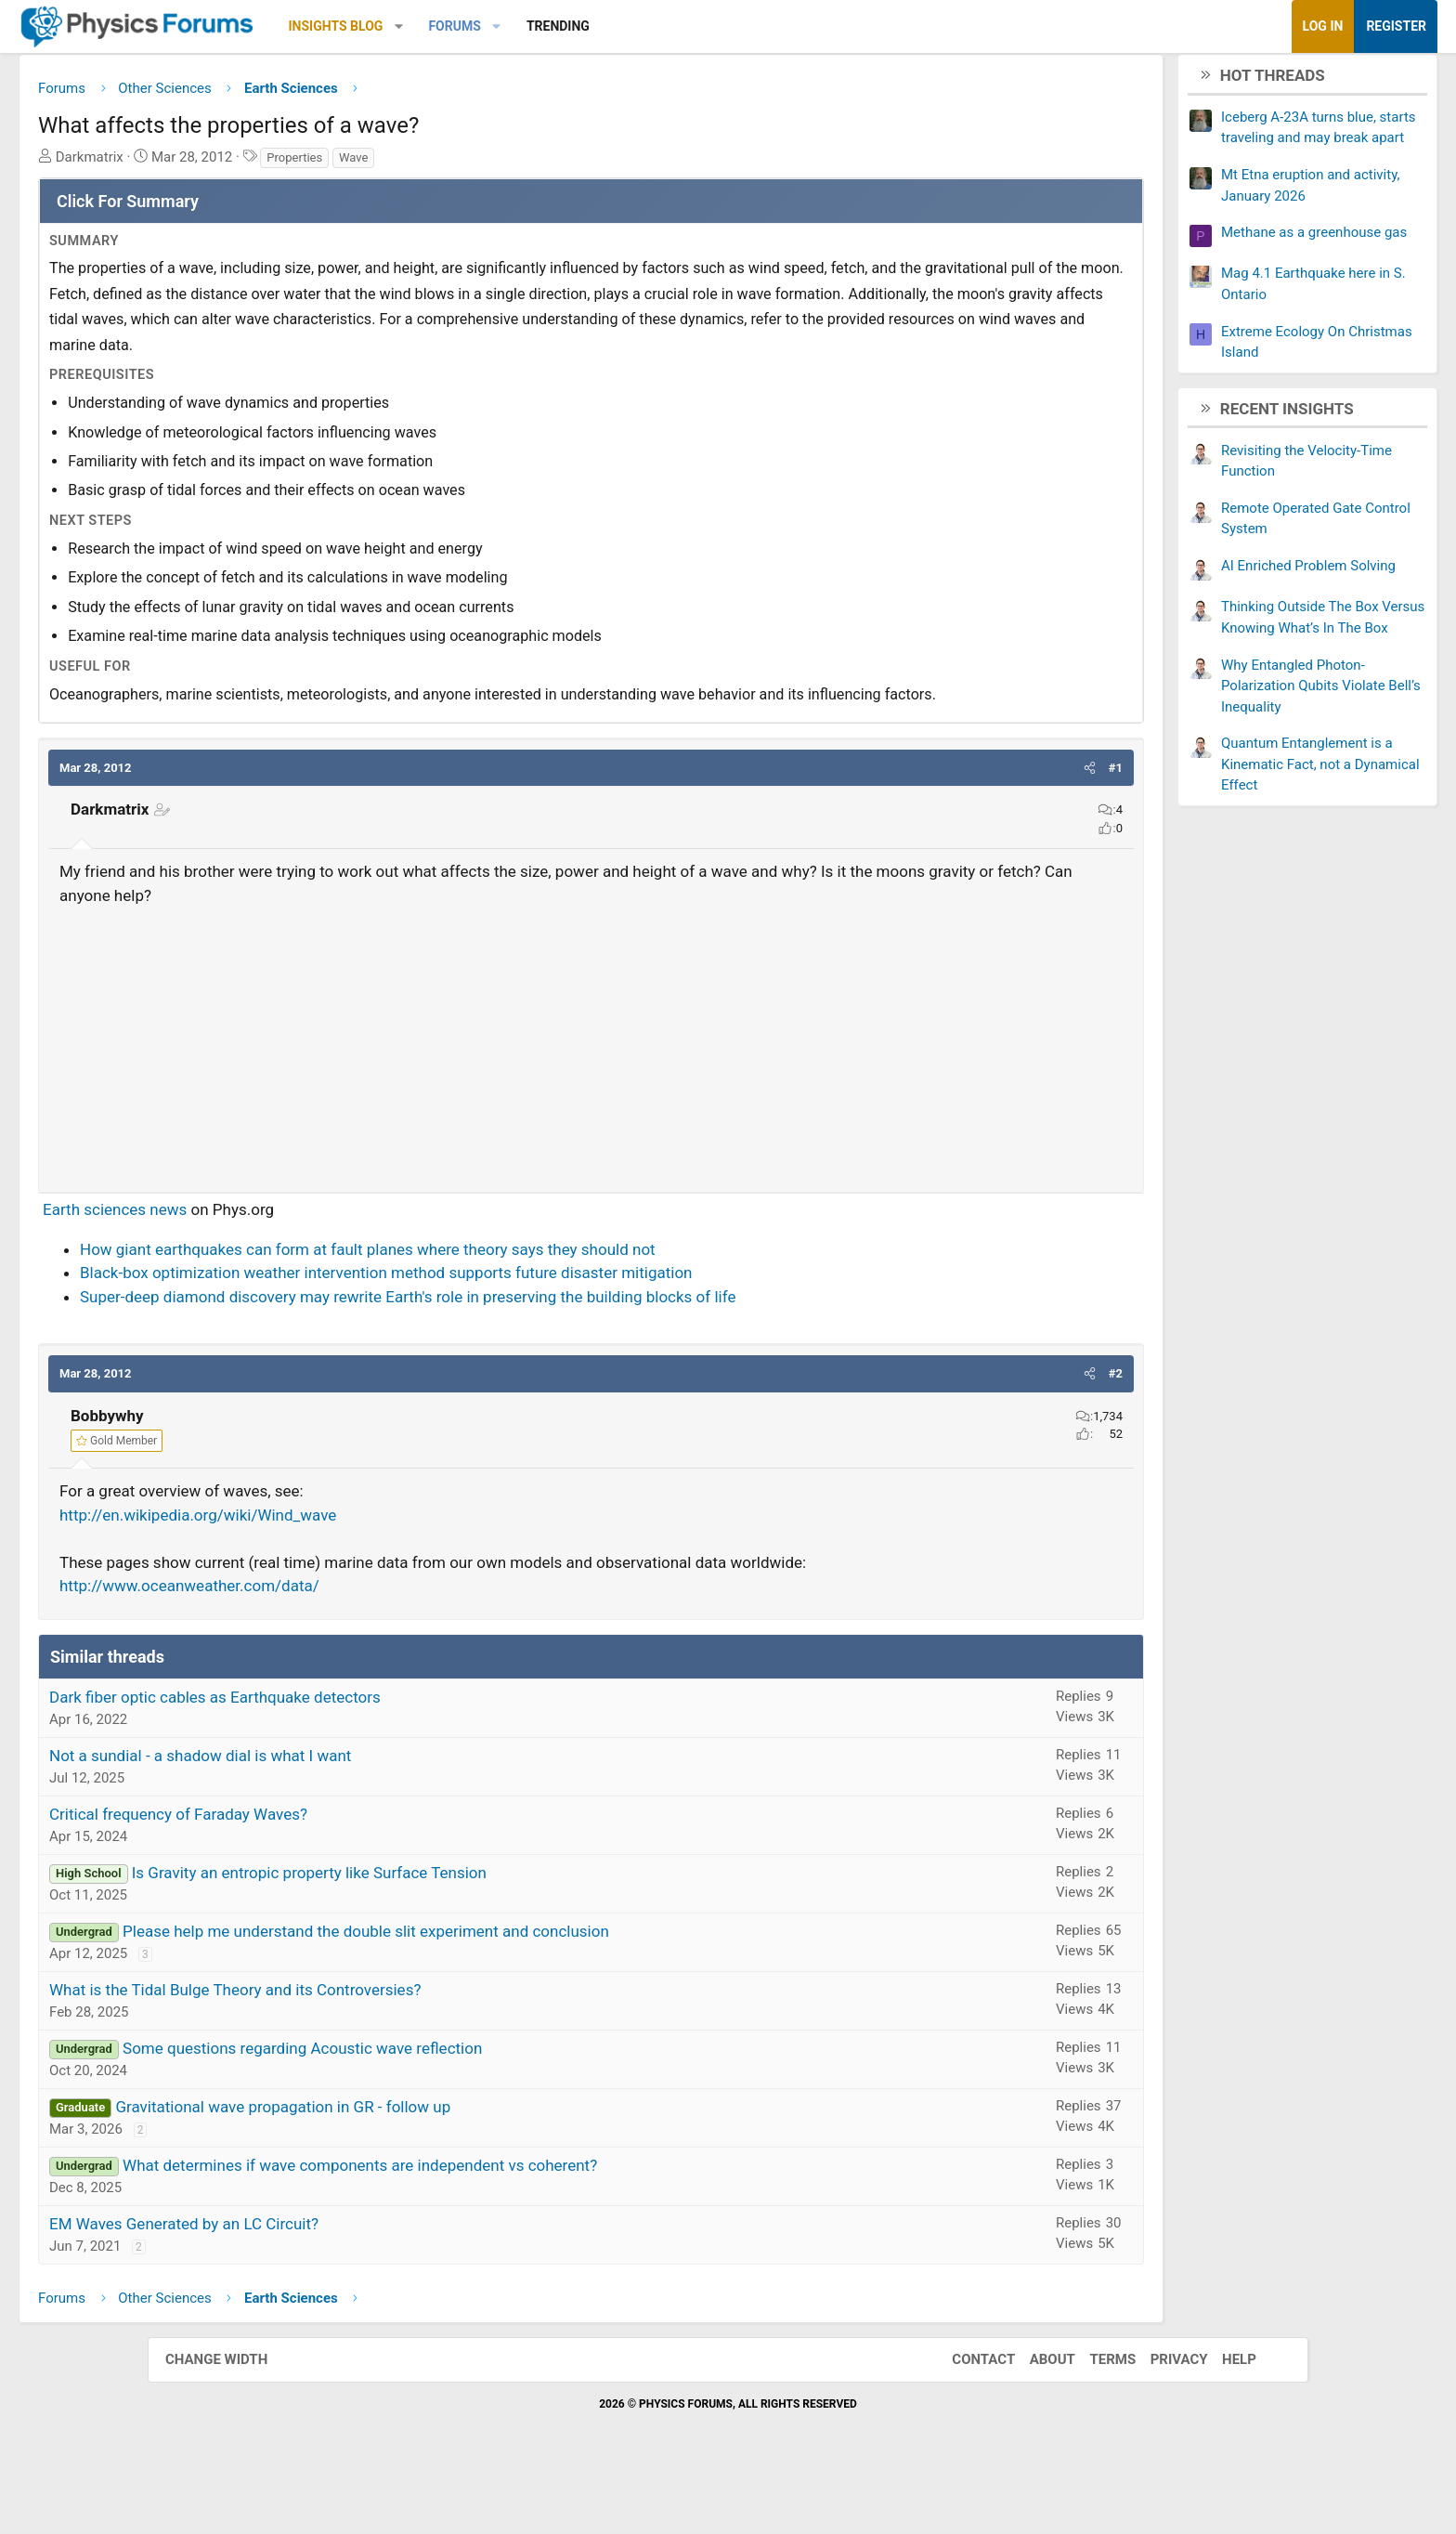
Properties (442, 164)
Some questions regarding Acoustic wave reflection (450, 2105)
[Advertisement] (591, 1100)
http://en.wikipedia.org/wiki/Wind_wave (345, 1572)
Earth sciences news (262, 1268)
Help (1220, 2418)
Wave (501, 164)
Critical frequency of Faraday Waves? (326, 1871)
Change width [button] (235, 2418)
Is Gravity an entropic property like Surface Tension (457, 1930)
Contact (964, 2418)
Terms (1094, 2418)
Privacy (1161, 2418)
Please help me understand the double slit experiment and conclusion (513, 1988)
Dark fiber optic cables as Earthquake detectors (362, 1754)
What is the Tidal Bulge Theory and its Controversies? (382, 2047)
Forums (602, 26)
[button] (546, 26)
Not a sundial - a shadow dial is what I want (348, 1813)
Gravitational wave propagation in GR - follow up (430, 2164)
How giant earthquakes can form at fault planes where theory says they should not (515, 1307)
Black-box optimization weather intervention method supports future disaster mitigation (533, 1331)
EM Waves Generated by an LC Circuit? (331, 2281)
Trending (705, 26)
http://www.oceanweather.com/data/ (337, 1644)
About (1034, 2418)
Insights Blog (483, 26)
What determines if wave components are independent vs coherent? (507, 2223)
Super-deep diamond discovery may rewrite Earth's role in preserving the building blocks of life (555, 1354)
